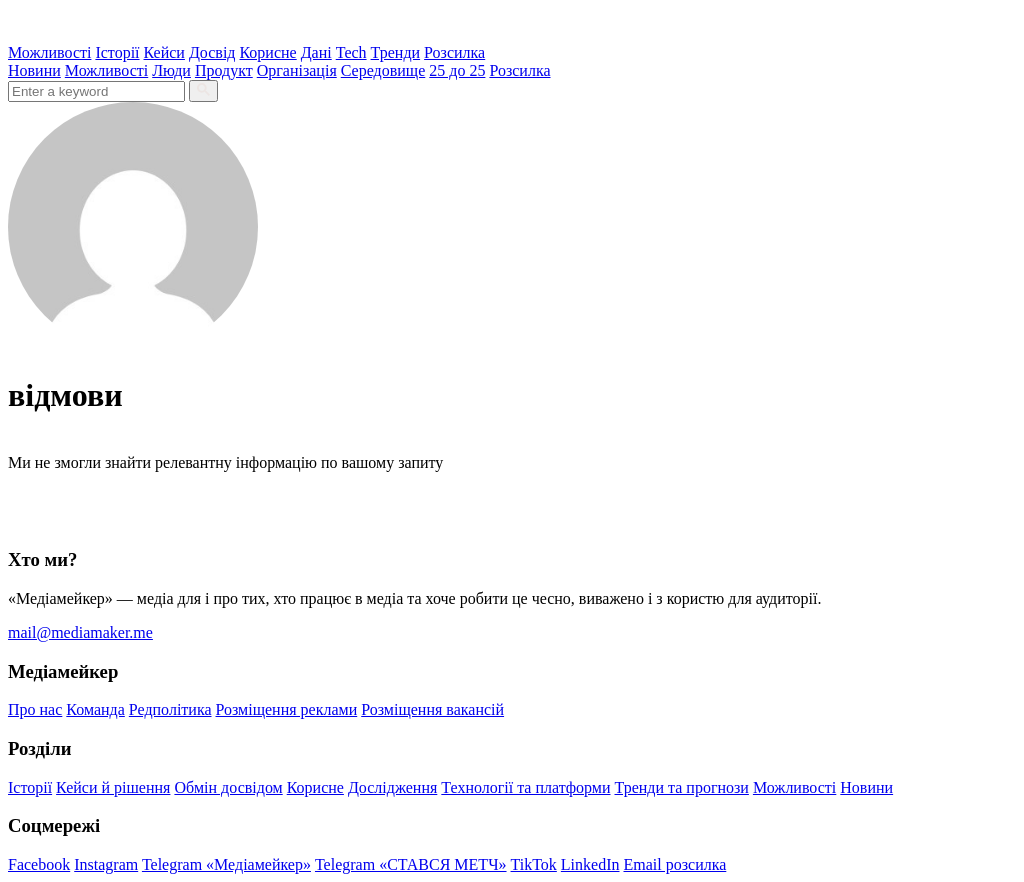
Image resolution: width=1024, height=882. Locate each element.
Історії (117, 52)
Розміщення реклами (287, 709)
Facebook (39, 864)
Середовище (383, 70)
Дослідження (392, 787)
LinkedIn (590, 864)
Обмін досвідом (228, 787)
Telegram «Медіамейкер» (226, 864)
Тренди (396, 52)
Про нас (35, 709)
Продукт (224, 70)
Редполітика (170, 709)
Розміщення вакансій (432, 709)
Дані (316, 52)
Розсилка (454, 52)
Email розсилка (675, 864)
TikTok (534, 864)
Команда (95, 709)
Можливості (49, 52)
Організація (297, 70)
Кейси (164, 52)
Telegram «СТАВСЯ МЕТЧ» (411, 864)
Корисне (267, 52)
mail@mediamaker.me (80, 632)
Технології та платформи (525, 787)
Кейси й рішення (113, 787)
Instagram (106, 864)
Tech (351, 52)
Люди (171, 70)
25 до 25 (457, 70)
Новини (34, 70)
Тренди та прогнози (682, 787)
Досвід (212, 52)
